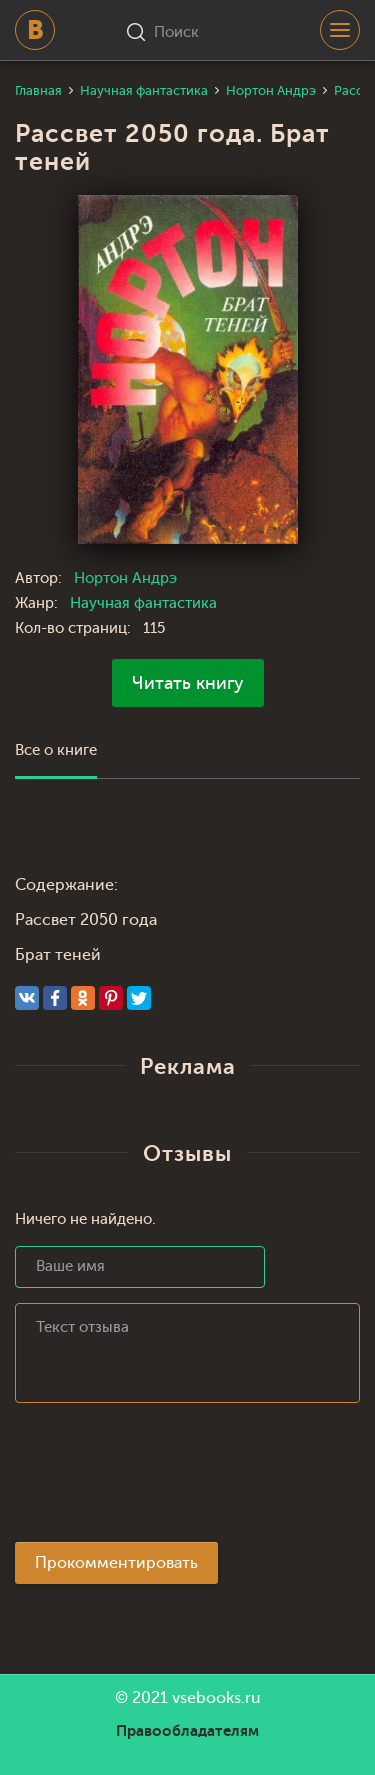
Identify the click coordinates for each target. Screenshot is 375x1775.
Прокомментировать (116, 1563)
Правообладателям (187, 1731)
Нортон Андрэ (125, 578)
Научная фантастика (143, 603)
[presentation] (167, 1478)
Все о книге (56, 750)
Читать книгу (188, 683)
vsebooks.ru (216, 1698)
